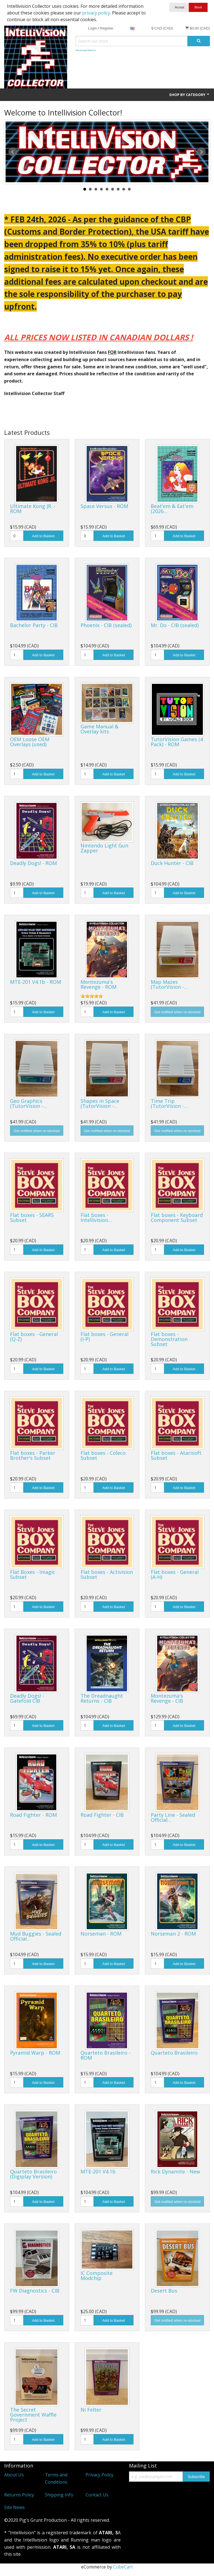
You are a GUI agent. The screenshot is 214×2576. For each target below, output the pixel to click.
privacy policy (96, 13)
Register (106, 28)
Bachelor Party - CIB (34, 625)
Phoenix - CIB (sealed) (106, 625)
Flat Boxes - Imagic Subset (32, 1574)
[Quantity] (16, 536)
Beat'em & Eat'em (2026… (172, 508)
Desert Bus (164, 2290)
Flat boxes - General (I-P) (104, 1336)
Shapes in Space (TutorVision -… (100, 1103)
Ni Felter (91, 2409)
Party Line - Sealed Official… (173, 1817)
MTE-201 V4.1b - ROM (35, 981)
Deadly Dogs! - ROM (33, 863)
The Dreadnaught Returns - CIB (102, 1698)
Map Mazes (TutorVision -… (169, 984)
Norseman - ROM (101, 1933)
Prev (12, 151)
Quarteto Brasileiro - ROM (105, 2055)
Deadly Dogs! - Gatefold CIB (27, 1698)
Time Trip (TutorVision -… (169, 1103)
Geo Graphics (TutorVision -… (28, 1103)
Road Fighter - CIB (102, 1814)
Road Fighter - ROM (33, 1814)
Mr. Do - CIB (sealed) (175, 625)
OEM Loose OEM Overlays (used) (29, 742)
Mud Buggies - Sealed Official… (35, 1936)
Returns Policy (19, 2495)
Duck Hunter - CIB (172, 863)
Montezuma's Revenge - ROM (98, 984)
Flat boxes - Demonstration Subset (169, 1339)
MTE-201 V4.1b (98, 2171)
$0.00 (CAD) (197, 28)
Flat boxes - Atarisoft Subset (176, 1455)
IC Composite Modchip (97, 2275)
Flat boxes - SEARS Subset (32, 1217)
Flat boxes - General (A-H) (175, 1574)
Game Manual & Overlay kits (99, 729)
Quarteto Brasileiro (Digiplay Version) (33, 2174)
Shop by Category (189, 94)
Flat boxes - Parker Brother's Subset (32, 1455)
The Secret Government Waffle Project (33, 2414)
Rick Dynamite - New (175, 2171)
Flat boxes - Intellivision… (96, 1217)
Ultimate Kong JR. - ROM (32, 508)
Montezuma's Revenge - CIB (167, 1698)
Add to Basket (43, 536)
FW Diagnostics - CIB (34, 2290)
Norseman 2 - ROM (173, 1933)
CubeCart (123, 2567)
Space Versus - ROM (104, 506)
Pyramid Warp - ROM (35, 2052)
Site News (14, 2507)
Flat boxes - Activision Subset (107, 1574)
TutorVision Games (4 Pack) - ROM (177, 742)
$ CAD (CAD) (162, 28)
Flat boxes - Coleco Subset (103, 1455)
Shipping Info (59, 2495)
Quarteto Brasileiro (174, 2052)
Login (92, 28)
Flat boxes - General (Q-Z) (34, 1336)
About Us (14, 2475)
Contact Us (97, 2495)
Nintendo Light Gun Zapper (104, 848)
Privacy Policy (99, 2475)
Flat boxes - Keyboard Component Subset (177, 1217)
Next (201, 151)
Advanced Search (86, 50)
